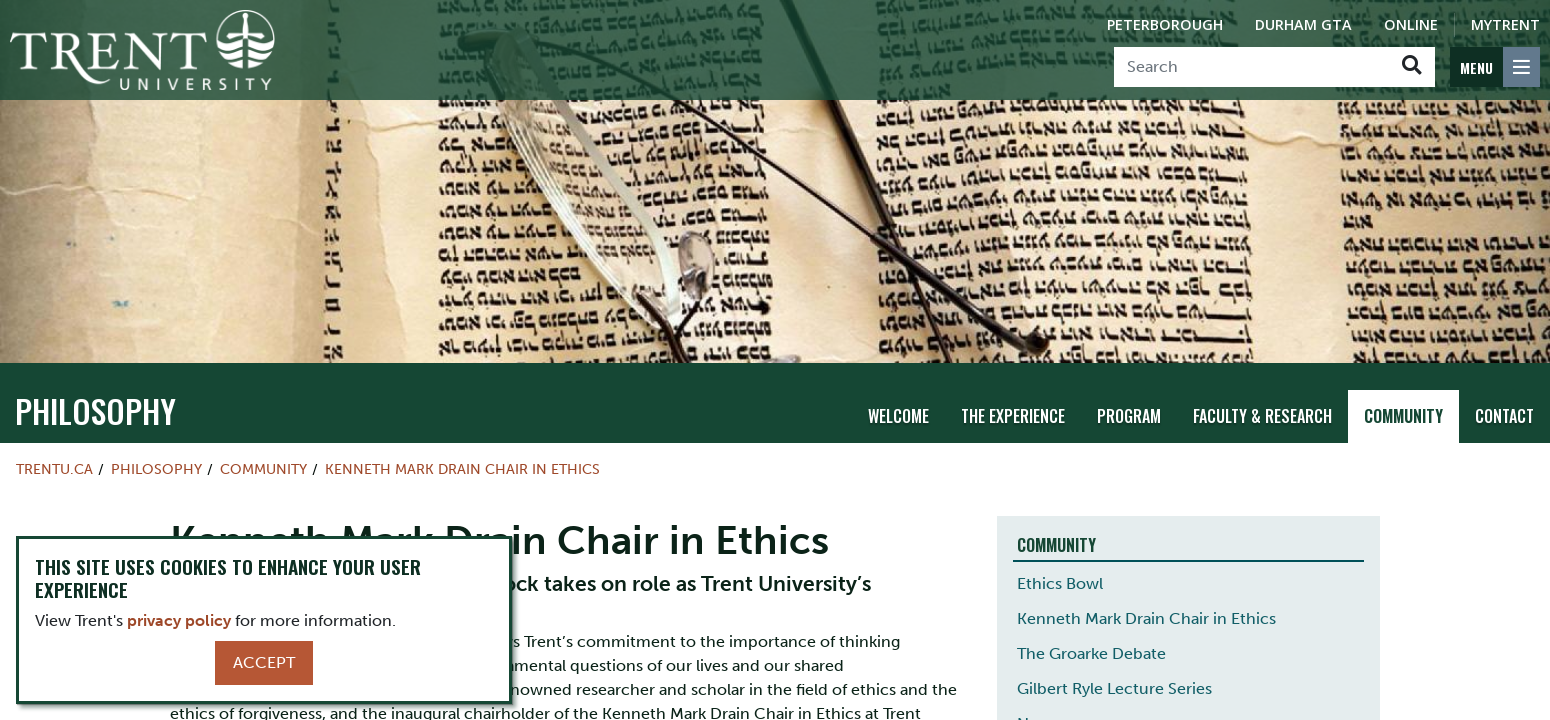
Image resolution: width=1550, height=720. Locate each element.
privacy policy (179, 620)
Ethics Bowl (1060, 583)
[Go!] (1411, 67)
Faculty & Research (1262, 416)
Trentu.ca (54, 469)
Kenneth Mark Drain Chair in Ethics (462, 469)
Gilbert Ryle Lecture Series (1114, 688)
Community (1403, 416)
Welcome (898, 416)
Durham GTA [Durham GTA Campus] (1303, 24)
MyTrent (1505, 24)
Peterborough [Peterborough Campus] (1165, 24)
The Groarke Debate (1091, 653)
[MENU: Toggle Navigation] (1495, 67)
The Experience (1013, 416)
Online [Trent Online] (1411, 24)
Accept (264, 662)
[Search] (1251, 67)
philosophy (95, 410)
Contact (1504, 416)
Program (1129, 416)
